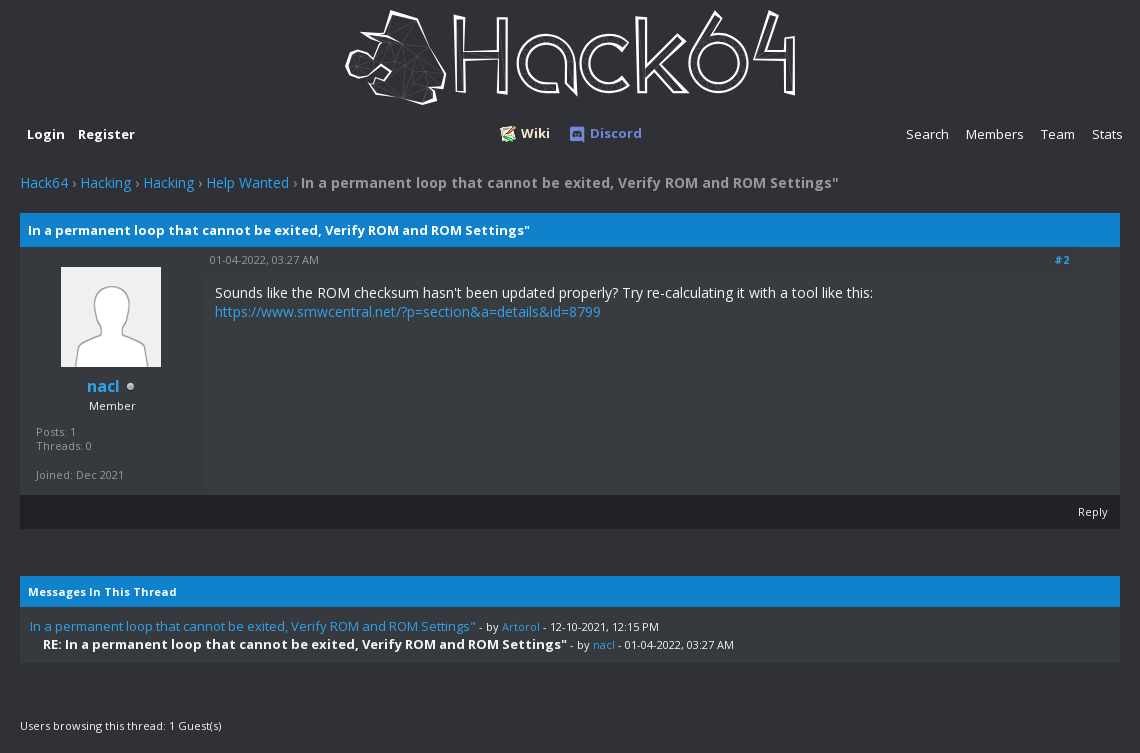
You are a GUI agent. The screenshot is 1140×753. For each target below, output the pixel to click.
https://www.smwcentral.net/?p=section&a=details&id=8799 (408, 311)
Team (1058, 134)
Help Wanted (247, 182)
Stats (1107, 134)
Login (46, 134)
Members (995, 134)
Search (927, 134)
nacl (604, 644)
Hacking (105, 182)
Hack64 (44, 182)
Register (106, 134)
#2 (1061, 259)
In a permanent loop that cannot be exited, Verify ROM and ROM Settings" (253, 626)
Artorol (521, 626)
